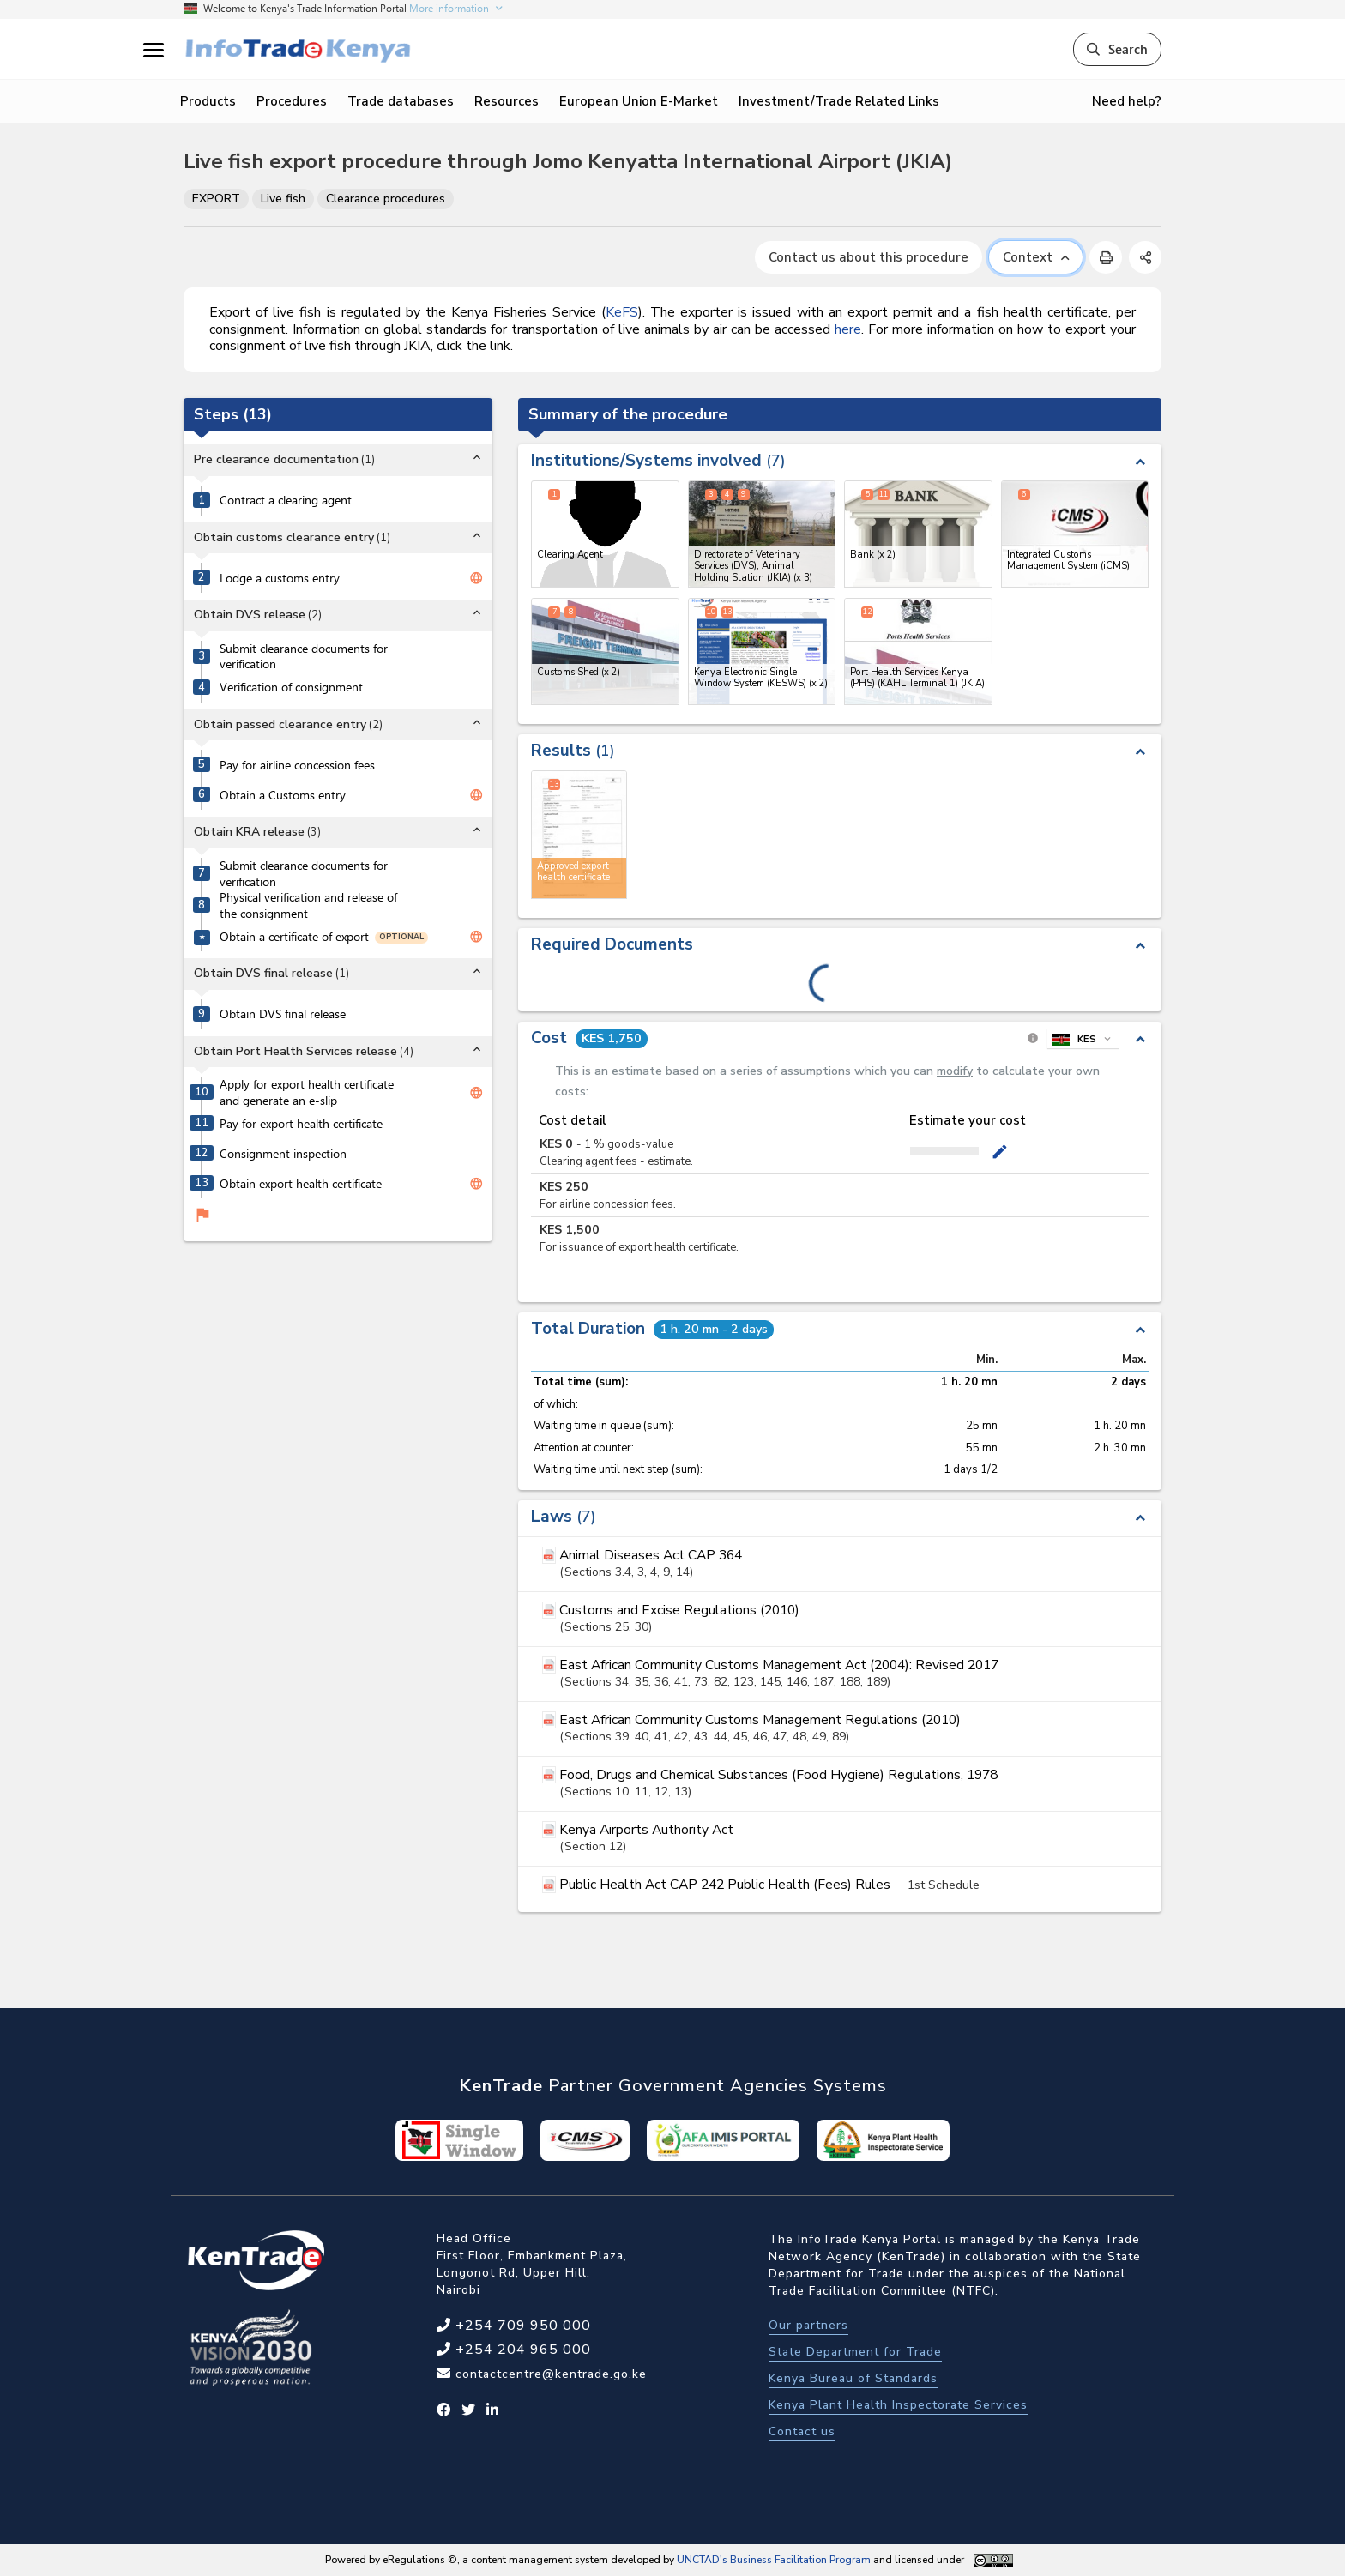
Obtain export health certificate (301, 1183)
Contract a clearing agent (286, 500)
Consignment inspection (283, 1153)
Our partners (808, 2325)
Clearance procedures (385, 198)
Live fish (283, 198)
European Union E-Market (638, 101)
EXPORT (216, 198)
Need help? (1126, 101)
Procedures (291, 101)
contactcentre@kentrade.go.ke (549, 2374)
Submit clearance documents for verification (304, 657)
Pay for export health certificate (301, 1123)
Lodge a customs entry (280, 578)
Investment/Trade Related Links (839, 101)
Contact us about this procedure (868, 257)
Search (1117, 48)
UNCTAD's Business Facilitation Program (774, 2560)
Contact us (802, 2431)
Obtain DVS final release (283, 1014)
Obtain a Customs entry (283, 795)
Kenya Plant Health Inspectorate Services (898, 2405)
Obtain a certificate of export (294, 936)
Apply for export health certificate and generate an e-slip (307, 1092)
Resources (506, 101)
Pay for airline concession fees (297, 765)
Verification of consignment (291, 687)
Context (1036, 257)
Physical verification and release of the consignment (308, 905)
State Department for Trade (855, 2352)
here (848, 329)
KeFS (622, 312)
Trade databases (400, 101)
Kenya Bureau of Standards (853, 2378)
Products (208, 101)
